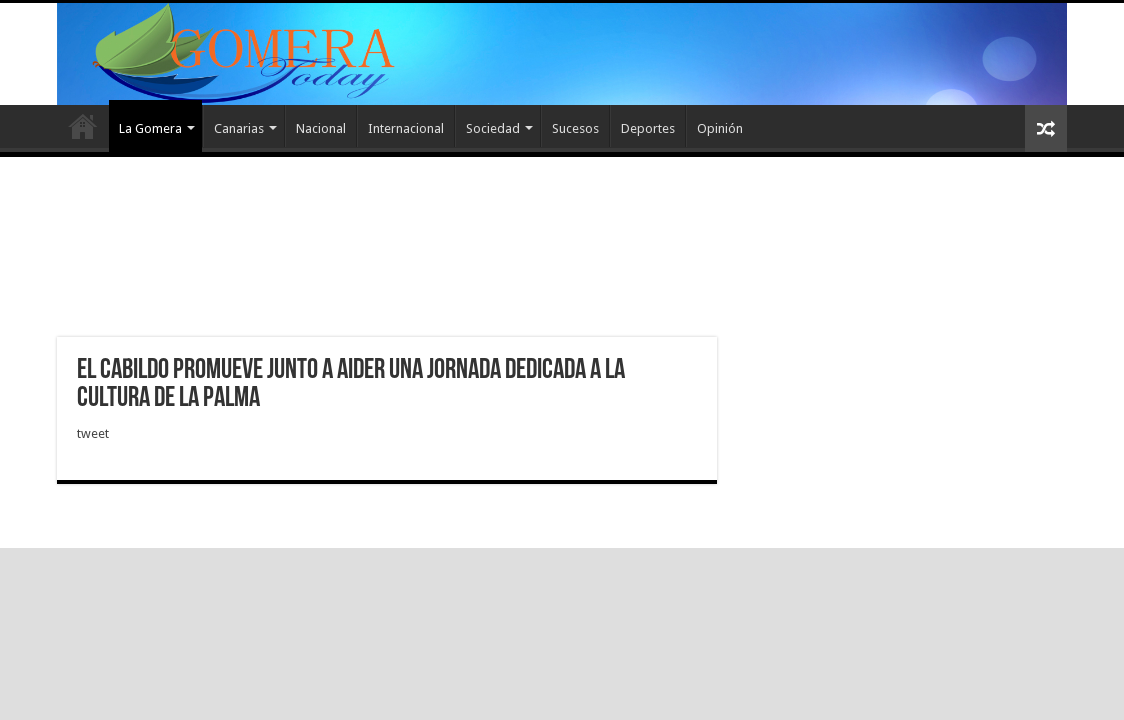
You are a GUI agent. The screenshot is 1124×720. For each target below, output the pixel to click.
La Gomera (150, 128)
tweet (93, 433)
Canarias (239, 128)
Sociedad (493, 128)
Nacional (321, 128)
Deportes (648, 128)
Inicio (83, 126)
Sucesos (575, 128)
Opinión (720, 128)
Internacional (406, 128)
